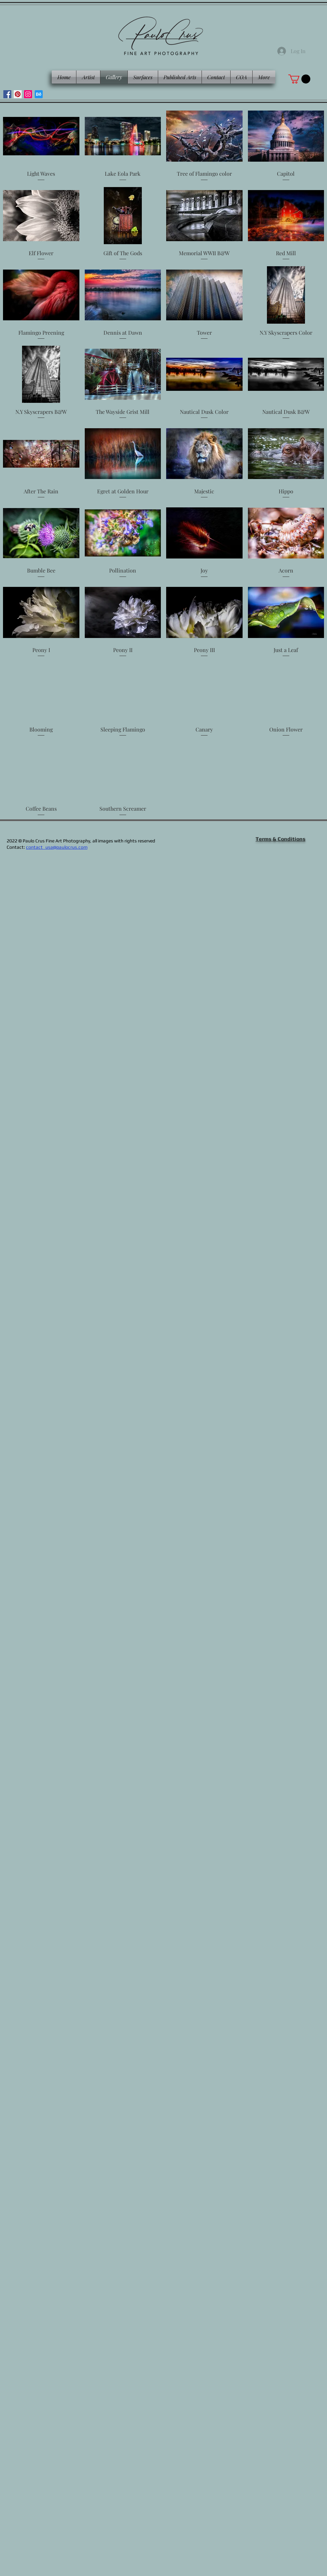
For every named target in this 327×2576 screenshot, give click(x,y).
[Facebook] (7, 94)
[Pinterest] (18, 94)
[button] (299, 79)
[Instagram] (28, 94)
